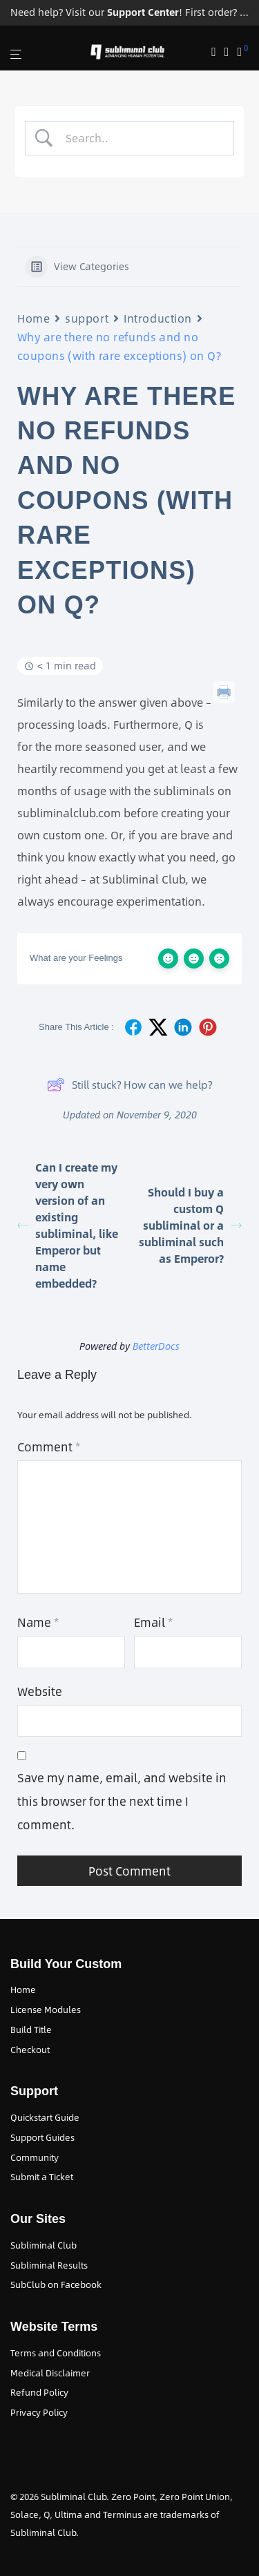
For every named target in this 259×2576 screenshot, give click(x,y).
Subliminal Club (43, 2245)
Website (39, 1691)
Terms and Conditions (55, 2353)
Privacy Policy (39, 2412)
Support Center (143, 12)
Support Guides (42, 2137)
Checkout (30, 2049)
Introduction (158, 318)
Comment (48, 1446)
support (86, 318)
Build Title (31, 2029)
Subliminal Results (49, 2265)
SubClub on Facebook (56, 2284)
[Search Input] (141, 138)
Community (34, 2157)
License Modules (45, 2009)
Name (38, 1622)
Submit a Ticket (41, 2176)
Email (153, 1622)
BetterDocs (156, 1346)
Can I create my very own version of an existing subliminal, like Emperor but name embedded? (67, 1225)
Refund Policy (39, 2392)
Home (33, 318)
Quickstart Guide (44, 2117)
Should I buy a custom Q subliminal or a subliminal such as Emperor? (190, 1225)
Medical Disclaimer (50, 2373)
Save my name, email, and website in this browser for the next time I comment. (122, 1801)
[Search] (217, 52)
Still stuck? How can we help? (129, 1085)
